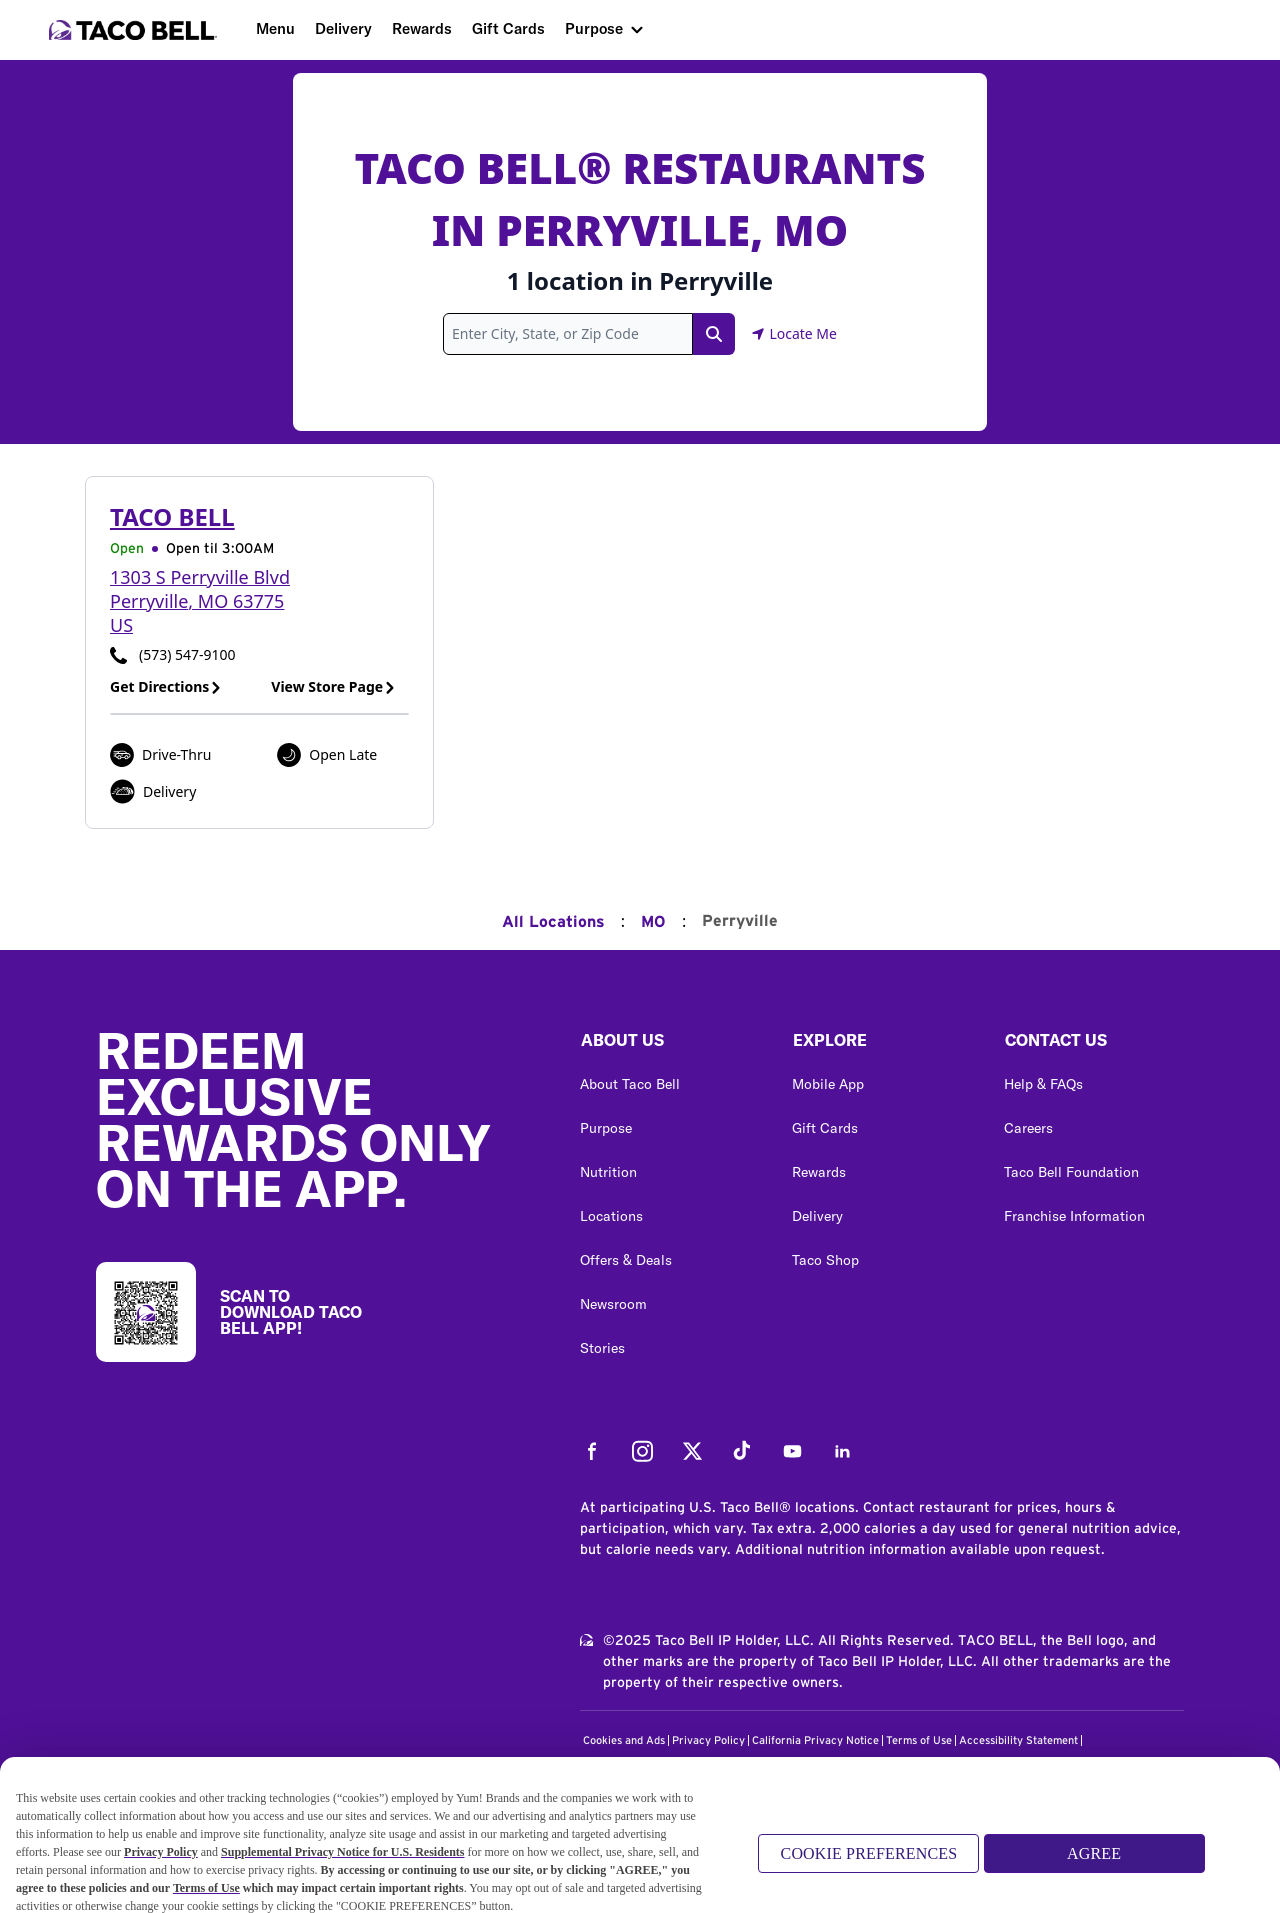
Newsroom (613, 1304)
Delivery (343, 28)
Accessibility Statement (1018, 1740)
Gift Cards (508, 28)
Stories (602, 1348)
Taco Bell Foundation (1071, 1172)
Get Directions (166, 686)
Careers (1028, 1128)
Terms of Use (919, 1740)
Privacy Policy (708, 1740)
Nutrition (608, 1172)
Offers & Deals (626, 1260)
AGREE (1094, 1861)
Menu (275, 28)
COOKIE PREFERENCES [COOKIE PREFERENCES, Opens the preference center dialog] (869, 1861)
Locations (611, 1216)
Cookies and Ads (624, 1740)
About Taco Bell (630, 1084)
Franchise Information (1074, 1216)
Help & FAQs (1043, 1084)
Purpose (594, 28)
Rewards (422, 28)
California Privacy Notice (815, 1740)
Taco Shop (825, 1260)
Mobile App (828, 1084)
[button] (670, 1045)
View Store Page (333, 686)
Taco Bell (172, 516)
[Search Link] (714, 334)
